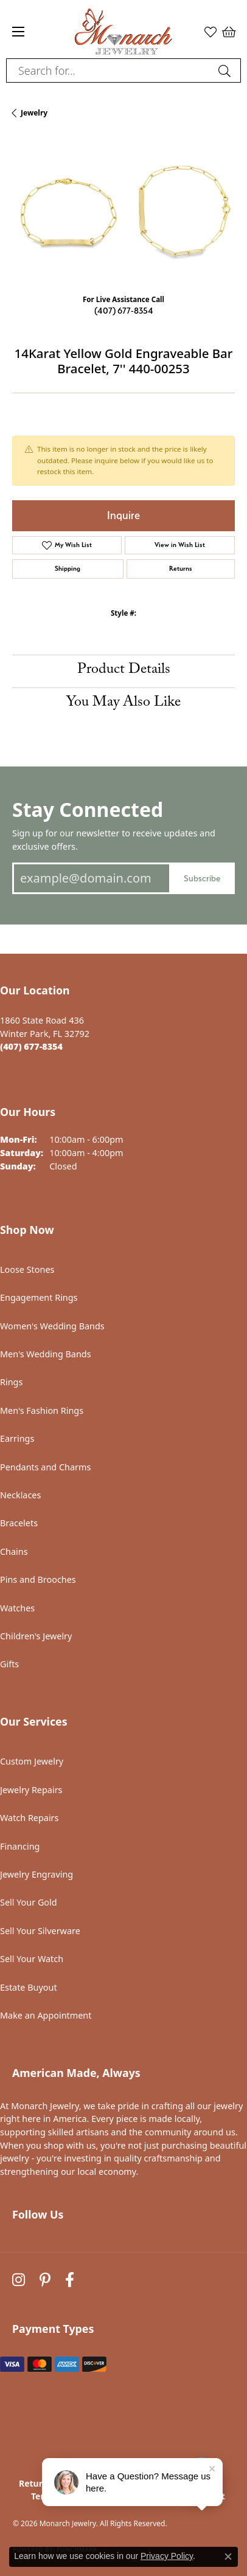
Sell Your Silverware (40, 1931)
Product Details (123, 670)
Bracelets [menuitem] (19, 1523)
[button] (210, 31)
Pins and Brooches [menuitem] (38, 1579)
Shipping (67, 569)
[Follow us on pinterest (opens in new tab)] (45, 2279)
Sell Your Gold (28, 1902)
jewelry (34, 113)
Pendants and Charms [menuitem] (45, 1467)
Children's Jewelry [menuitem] (36, 1636)
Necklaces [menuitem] (20, 1495)
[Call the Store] (31, 1046)
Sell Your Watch (31, 1959)
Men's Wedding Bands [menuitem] (45, 1354)
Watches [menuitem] (17, 1608)
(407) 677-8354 (123, 310)
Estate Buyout (28, 1987)
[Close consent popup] (228, 2556)
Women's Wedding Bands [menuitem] (52, 1326)
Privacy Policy (167, 2556)
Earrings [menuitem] (17, 1438)
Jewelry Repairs (31, 1790)
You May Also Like (123, 703)
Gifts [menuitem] (9, 1664)
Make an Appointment (45, 2015)
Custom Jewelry (31, 1761)
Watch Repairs (29, 1818)
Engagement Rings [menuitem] (39, 1297)
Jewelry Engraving (36, 1874)
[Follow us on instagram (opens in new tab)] (18, 2279)
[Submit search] (226, 70)
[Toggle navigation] (18, 32)
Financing (20, 1846)
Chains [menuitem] (14, 1551)
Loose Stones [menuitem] (27, 1269)
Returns (180, 569)
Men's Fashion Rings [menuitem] (41, 1410)
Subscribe (202, 878)
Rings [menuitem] (11, 1382)
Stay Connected (87, 809)
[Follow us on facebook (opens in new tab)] (69, 2279)
